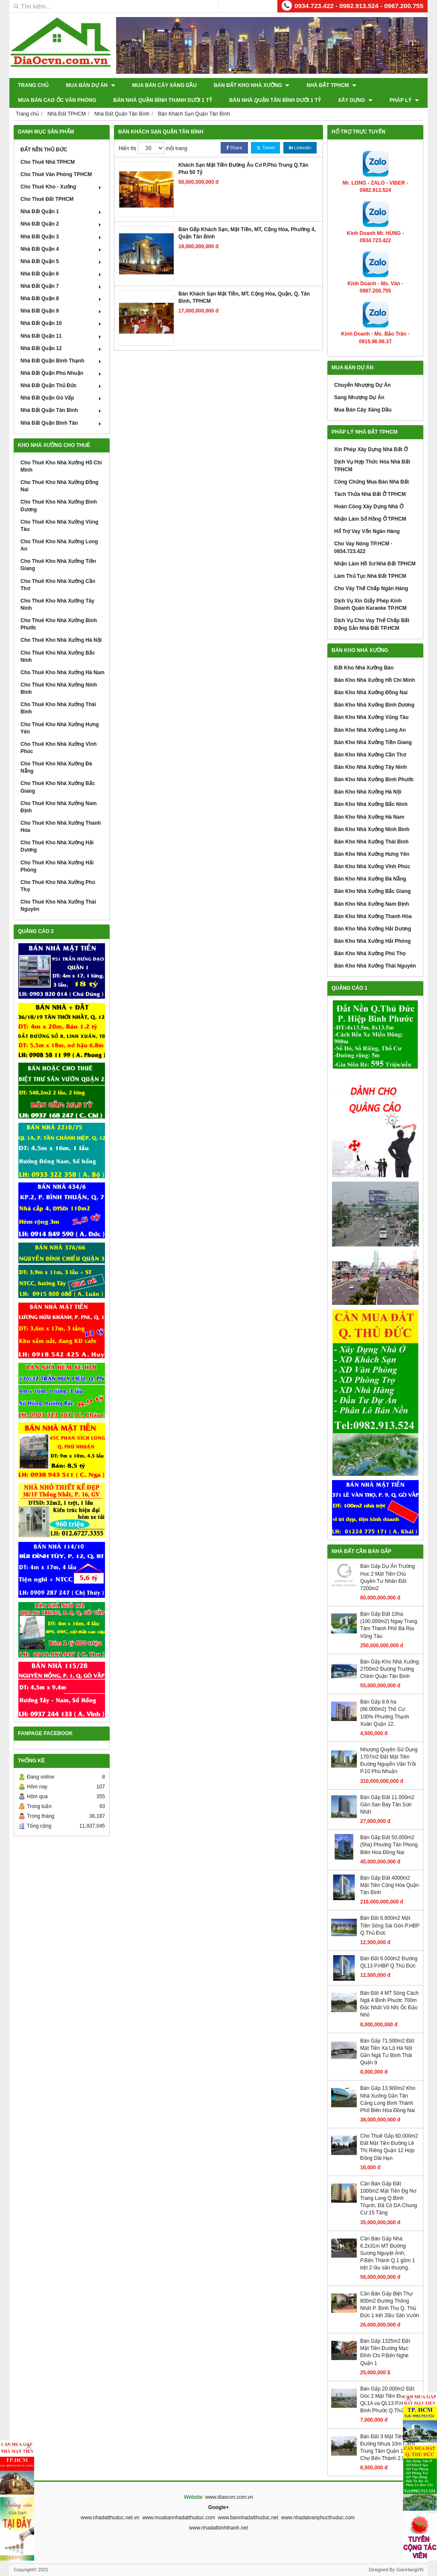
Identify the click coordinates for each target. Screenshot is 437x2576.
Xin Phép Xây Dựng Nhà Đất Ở (371, 449)
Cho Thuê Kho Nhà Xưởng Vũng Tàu (59, 525)
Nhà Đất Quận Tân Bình (61, 410)
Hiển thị (127, 148)
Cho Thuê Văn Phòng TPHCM (56, 174)
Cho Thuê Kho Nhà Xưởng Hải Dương (56, 846)
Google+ (218, 2507)
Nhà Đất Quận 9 (61, 311)
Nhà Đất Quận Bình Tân (61, 423)
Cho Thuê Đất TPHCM (46, 199)
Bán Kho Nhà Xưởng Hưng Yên (371, 854)
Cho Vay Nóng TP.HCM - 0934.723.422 (363, 547)
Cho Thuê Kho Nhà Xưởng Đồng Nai (59, 486)
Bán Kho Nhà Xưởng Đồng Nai (371, 692)
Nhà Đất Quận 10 (61, 323)
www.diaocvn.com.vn (229, 2497)
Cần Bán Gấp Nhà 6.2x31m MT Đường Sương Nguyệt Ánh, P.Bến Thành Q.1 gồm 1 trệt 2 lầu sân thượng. (387, 2253)
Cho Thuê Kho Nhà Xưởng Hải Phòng (56, 866)
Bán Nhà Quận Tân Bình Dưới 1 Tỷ (275, 100)
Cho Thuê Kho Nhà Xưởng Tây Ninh (57, 604)
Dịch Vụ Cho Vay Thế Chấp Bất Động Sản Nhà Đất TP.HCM (371, 624)
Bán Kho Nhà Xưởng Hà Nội (367, 792)
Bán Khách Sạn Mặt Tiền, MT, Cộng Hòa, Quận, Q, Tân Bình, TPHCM (244, 297)
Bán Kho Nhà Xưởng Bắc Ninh (371, 804)
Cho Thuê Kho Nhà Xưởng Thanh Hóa (60, 826)
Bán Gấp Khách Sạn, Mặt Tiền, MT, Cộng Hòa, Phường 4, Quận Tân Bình (247, 233)
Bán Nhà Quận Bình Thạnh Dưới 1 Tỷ (162, 100)
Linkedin (300, 148)
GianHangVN (409, 2569)
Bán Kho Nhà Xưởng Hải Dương (372, 929)
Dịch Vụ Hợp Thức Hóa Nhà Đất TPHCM (372, 465)
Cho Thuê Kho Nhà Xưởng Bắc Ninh (57, 656)
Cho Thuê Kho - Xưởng (61, 187)
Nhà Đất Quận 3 (61, 237)
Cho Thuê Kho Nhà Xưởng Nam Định (58, 807)
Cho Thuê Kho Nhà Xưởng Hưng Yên (59, 728)
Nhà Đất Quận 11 (61, 336)
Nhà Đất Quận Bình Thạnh (61, 361)
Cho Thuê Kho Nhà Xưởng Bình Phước (58, 624)
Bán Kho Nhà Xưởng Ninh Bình (371, 829)
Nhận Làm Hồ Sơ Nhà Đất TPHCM (375, 564)
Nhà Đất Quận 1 (61, 211)
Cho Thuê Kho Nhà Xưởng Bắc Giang (57, 787)
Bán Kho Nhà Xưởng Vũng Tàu (371, 717)
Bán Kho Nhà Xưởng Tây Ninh (370, 767)
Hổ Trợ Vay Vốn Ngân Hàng (367, 531)
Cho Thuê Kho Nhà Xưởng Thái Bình (58, 708)
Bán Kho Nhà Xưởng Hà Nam (369, 817)
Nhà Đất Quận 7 (61, 286)
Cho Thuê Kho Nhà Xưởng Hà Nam (62, 672)
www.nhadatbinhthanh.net (218, 2528)
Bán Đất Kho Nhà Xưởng (251, 85)
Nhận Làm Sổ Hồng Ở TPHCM (370, 519)
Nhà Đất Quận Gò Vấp (61, 398)
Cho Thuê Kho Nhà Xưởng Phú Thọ (57, 885)
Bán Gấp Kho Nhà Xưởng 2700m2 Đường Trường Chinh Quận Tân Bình (389, 1669)
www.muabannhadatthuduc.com (178, 2518)
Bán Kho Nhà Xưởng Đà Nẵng (370, 879)
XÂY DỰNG (355, 100)
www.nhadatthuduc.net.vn (110, 2518)
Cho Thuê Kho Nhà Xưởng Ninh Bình (58, 688)
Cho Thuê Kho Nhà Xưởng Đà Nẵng (56, 767)
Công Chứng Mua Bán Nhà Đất (371, 482)
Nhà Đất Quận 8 (61, 298)
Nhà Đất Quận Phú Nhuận (61, 373)
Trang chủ (33, 85)
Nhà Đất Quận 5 (61, 261)
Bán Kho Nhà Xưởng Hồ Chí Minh (374, 680)
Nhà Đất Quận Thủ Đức (61, 385)
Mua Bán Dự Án (90, 85)
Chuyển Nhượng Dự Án (362, 385)
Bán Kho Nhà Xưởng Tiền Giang (373, 742)
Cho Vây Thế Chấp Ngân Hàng (371, 588)
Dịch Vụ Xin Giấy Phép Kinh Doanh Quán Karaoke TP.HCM (370, 604)
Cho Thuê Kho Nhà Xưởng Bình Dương (58, 505)
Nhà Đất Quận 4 (61, 249)
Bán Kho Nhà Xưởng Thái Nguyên (375, 966)
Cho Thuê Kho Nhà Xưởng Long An (59, 545)
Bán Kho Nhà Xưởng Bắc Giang (372, 891)
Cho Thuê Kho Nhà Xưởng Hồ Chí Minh (61, 466)
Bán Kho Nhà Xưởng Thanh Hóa (373, 916)
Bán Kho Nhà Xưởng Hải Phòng (372, 941)
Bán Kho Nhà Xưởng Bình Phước (374, 779)
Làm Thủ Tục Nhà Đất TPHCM (370, 576)
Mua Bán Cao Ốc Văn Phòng (57, 100)
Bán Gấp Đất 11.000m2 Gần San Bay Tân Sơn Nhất (387, 1804)
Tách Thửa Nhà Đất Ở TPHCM (370, 494)
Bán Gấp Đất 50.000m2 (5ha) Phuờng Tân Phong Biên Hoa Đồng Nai (389, 1844)
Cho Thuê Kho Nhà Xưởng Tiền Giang (58, 564)
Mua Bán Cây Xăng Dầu (164, 85)
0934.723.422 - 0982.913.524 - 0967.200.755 (358, 5)
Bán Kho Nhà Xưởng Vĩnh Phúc (372, 866)
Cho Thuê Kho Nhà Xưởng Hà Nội (61, 640)
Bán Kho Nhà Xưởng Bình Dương (374, 705)
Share (234, 148)
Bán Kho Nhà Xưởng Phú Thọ (369, 953)
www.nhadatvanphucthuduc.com (318, 2518)
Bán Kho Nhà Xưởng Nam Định (371, 904)
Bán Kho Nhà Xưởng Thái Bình (371, 842)
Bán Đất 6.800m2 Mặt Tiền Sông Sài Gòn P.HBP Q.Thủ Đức (390, 1925)
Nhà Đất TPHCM (331, 85)
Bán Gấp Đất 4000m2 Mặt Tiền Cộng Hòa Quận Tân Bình (389, 1885)
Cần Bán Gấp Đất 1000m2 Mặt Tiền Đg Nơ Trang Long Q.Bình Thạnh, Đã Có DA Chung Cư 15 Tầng (388, 2198)
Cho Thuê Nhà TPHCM (47, 162)
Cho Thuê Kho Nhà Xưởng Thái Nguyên (58, 905)
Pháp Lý (404, 100)
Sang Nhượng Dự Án (359, 397)
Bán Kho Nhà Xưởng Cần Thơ (370, 755)
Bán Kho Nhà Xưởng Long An (370, 730)
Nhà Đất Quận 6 (61, 274)
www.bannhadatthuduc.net (248, 2518)
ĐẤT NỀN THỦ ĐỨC (43, 150)
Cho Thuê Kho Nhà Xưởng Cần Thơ (57, 584)
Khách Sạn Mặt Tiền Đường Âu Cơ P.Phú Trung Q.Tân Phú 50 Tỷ (243, 168)
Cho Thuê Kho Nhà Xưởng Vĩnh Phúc (58, 747)
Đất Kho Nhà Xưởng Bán (363, 668)
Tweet (265, 148)
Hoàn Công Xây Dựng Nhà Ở (368, 507)
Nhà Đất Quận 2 (61, 224)
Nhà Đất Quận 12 (61, 348)
